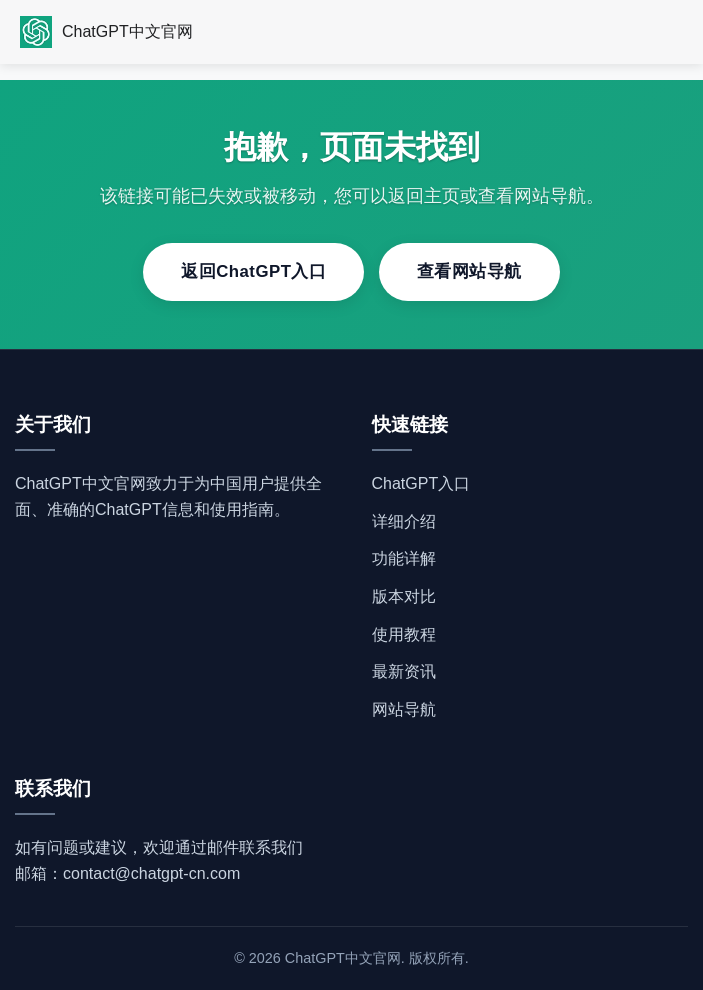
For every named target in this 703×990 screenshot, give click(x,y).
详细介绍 (404, 521)
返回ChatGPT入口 (253, 271)
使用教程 (404, 634)
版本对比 (404, 596)
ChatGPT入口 (421, 483)
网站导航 (404, 709)
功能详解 (404, 558)
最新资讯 (404, 671)
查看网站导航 (469, 271)
